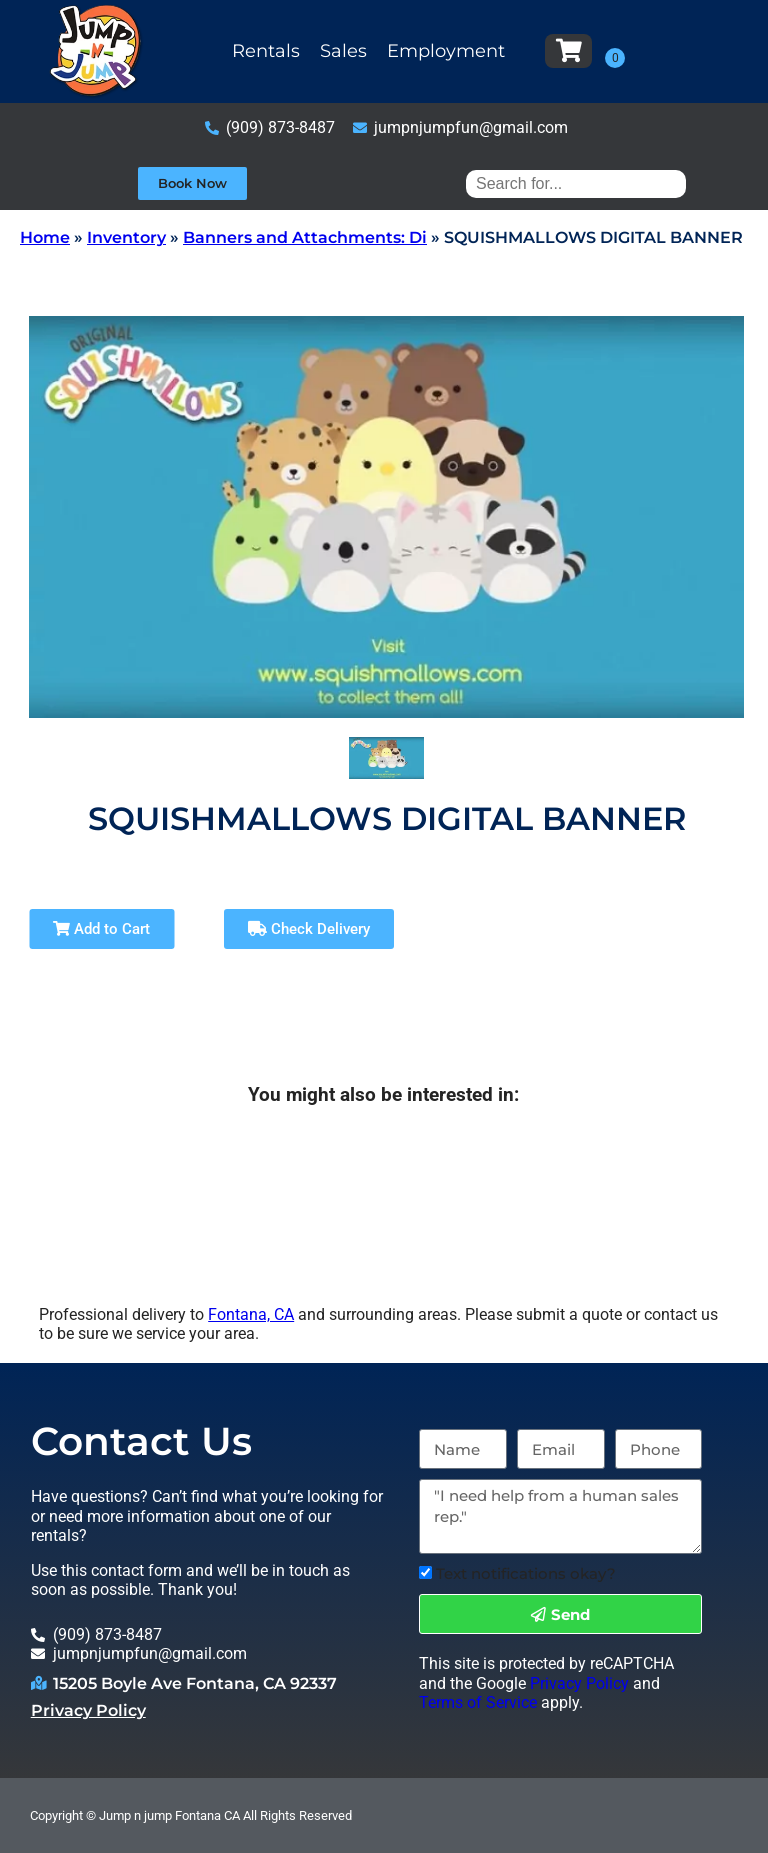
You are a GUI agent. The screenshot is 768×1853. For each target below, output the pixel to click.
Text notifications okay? (526, 1573)
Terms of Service (478, 1702)
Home (45, 237)
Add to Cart (101, 929)
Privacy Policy (88, 1710)
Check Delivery (309, 929)
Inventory (126, 237)
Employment (446, 51)
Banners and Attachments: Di (305, 237)
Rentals (266, 51)
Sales (343, 51)
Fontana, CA (251, 1314)
